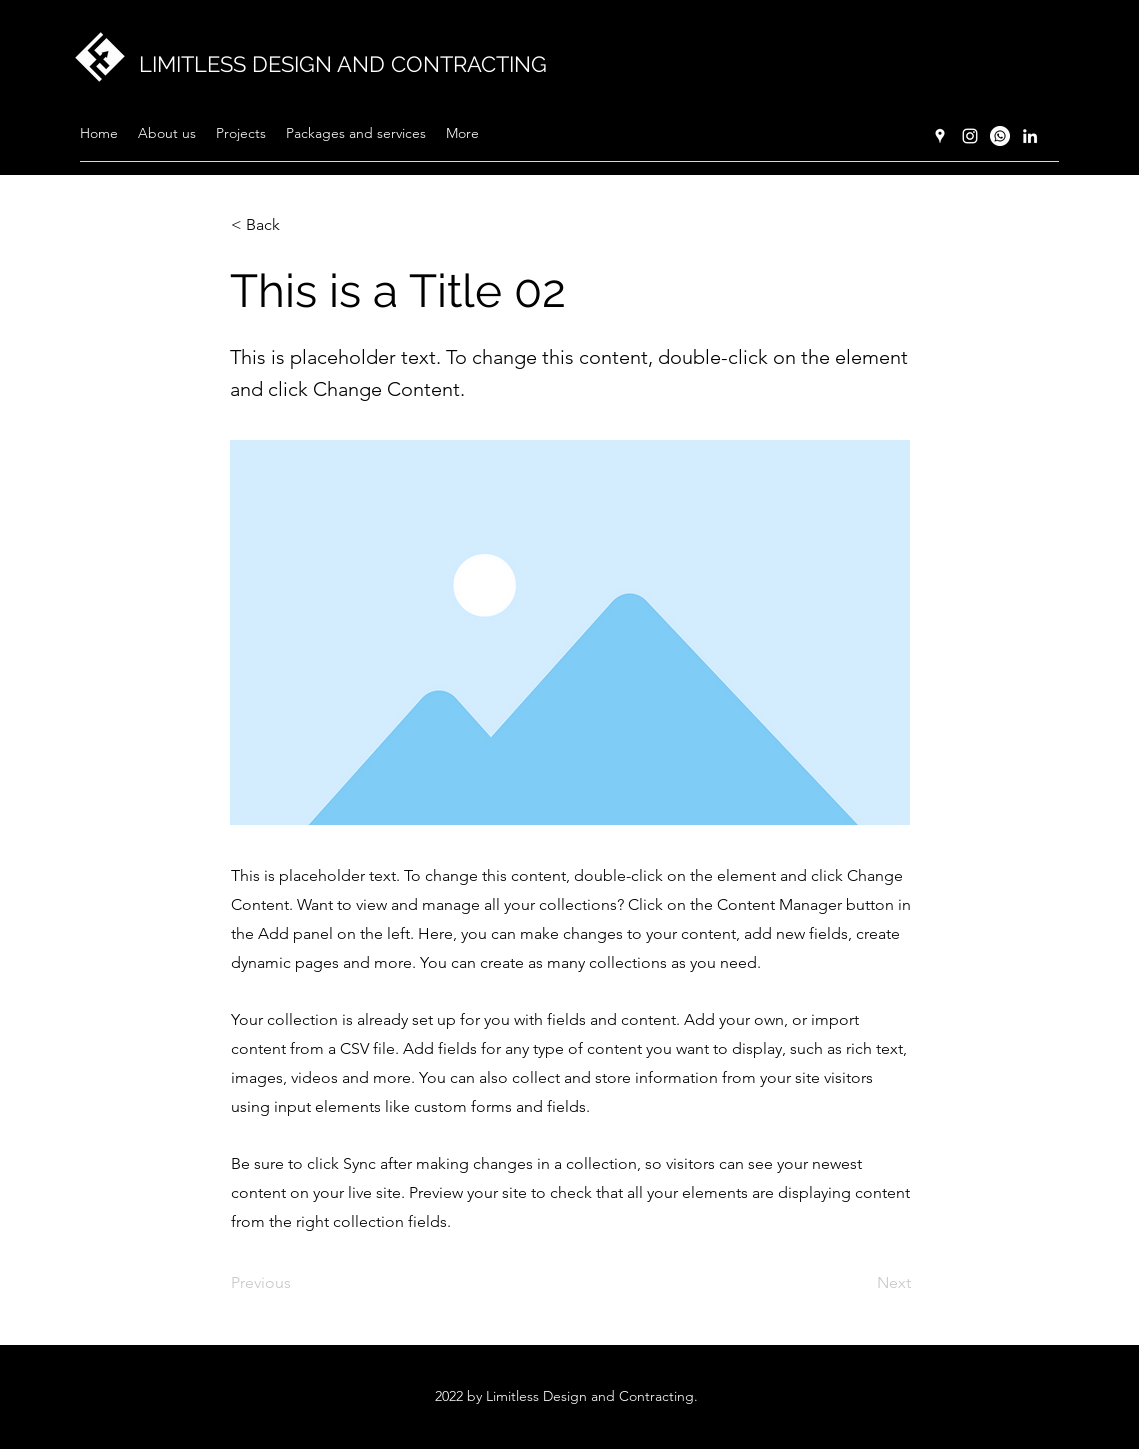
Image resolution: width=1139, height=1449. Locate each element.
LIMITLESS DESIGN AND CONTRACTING (343, 64)
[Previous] (297, 1283)
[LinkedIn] (1030, 136)
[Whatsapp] (1000, 136)
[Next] (861, 1283)
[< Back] (297, 225)
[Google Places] (940, 136)
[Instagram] (970, 136)
